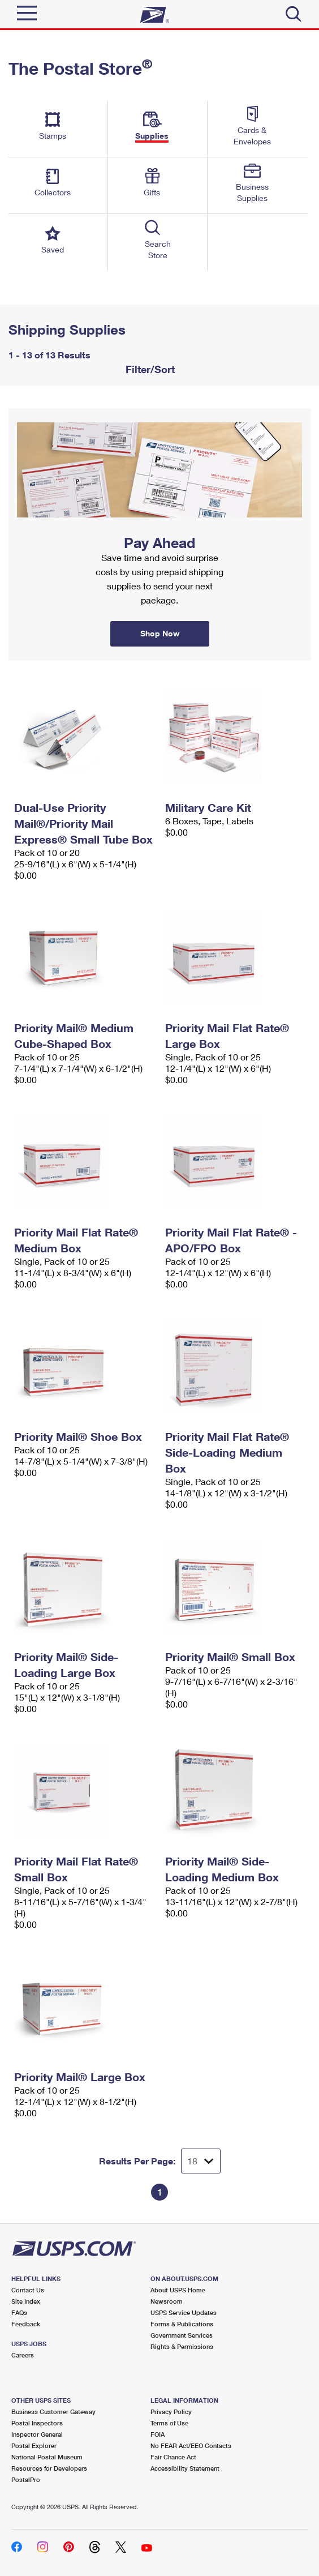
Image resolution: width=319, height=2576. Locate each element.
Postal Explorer (34, 2445)
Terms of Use (169, 2423)
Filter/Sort (149, 369)
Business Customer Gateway (53, 2411)
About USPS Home (177, 2289)
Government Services (181, 2335)
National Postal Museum (47, 2457)
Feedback (25, 2323)
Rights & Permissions (181, 2346)
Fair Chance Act (173, 2457)
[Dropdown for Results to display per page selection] (201, 2161)
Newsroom (166, 2301)
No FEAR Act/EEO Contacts (190, 2445)
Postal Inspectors (37, 2423)
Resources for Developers (49, 2468)
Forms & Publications (181, 2323)
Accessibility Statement (184, 2468)
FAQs (19, 2312)
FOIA (157, 2434)
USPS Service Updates (183, 2312)
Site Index (25, 2301)
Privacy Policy (171, 2411)
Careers (22, 2355)
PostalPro (25, 2479)
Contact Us (27, 2289)
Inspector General (37, 2434)
